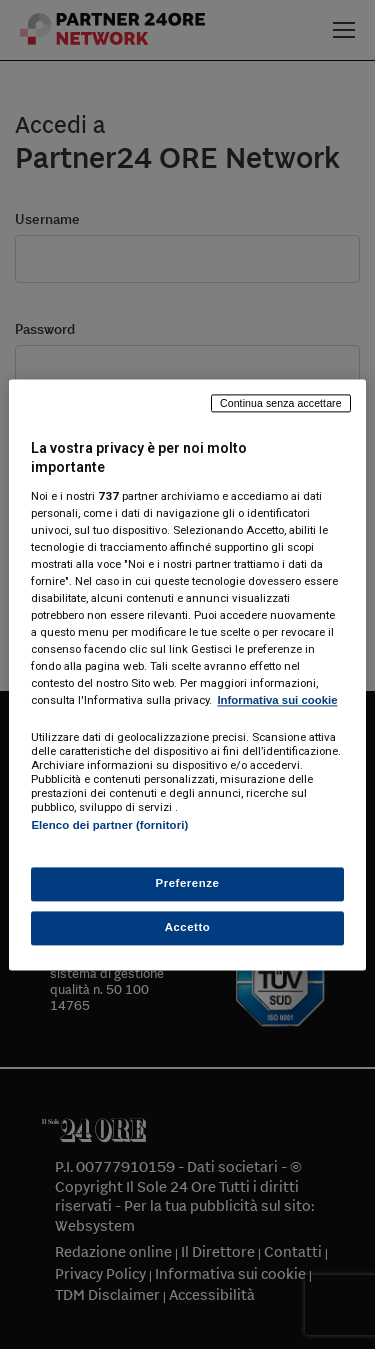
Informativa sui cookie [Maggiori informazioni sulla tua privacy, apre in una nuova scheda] (277, 701)
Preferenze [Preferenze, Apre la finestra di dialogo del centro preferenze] (188, 883)
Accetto (188, 927)
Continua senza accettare (281, 403)
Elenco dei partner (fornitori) (109, 825)
